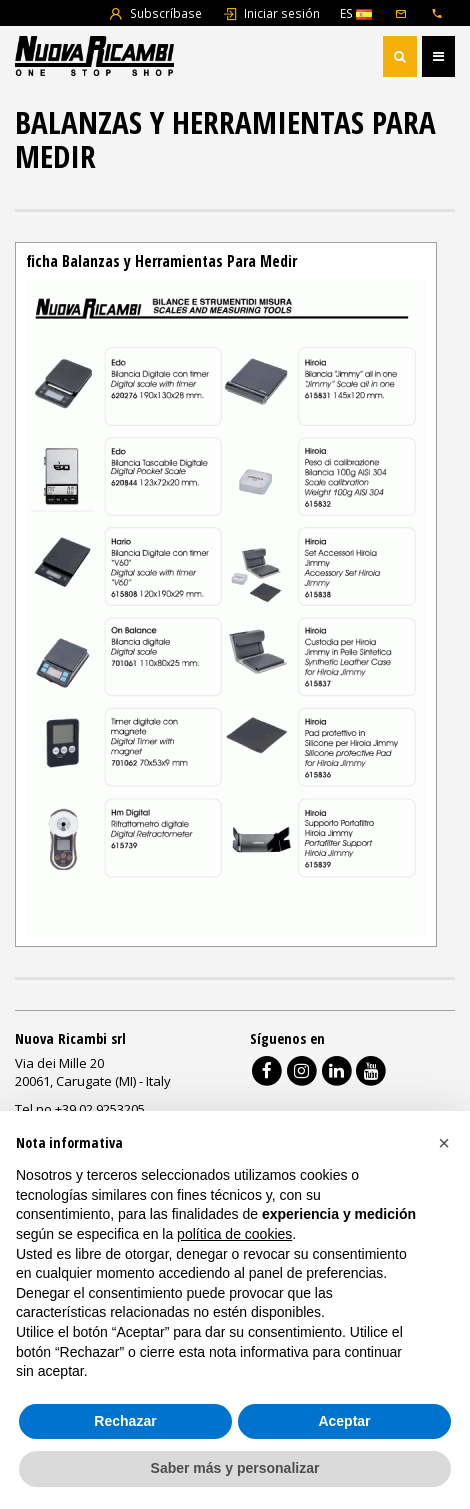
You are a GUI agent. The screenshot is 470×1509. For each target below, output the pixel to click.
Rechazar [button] (125, 1421)
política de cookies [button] (234, 1234)
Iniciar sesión (271, 13)
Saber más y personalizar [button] (235, 1468)
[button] (444, 1143)
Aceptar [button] (344, 1421)
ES (356, 13)
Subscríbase (155, 13)
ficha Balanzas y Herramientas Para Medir (161, 261)
